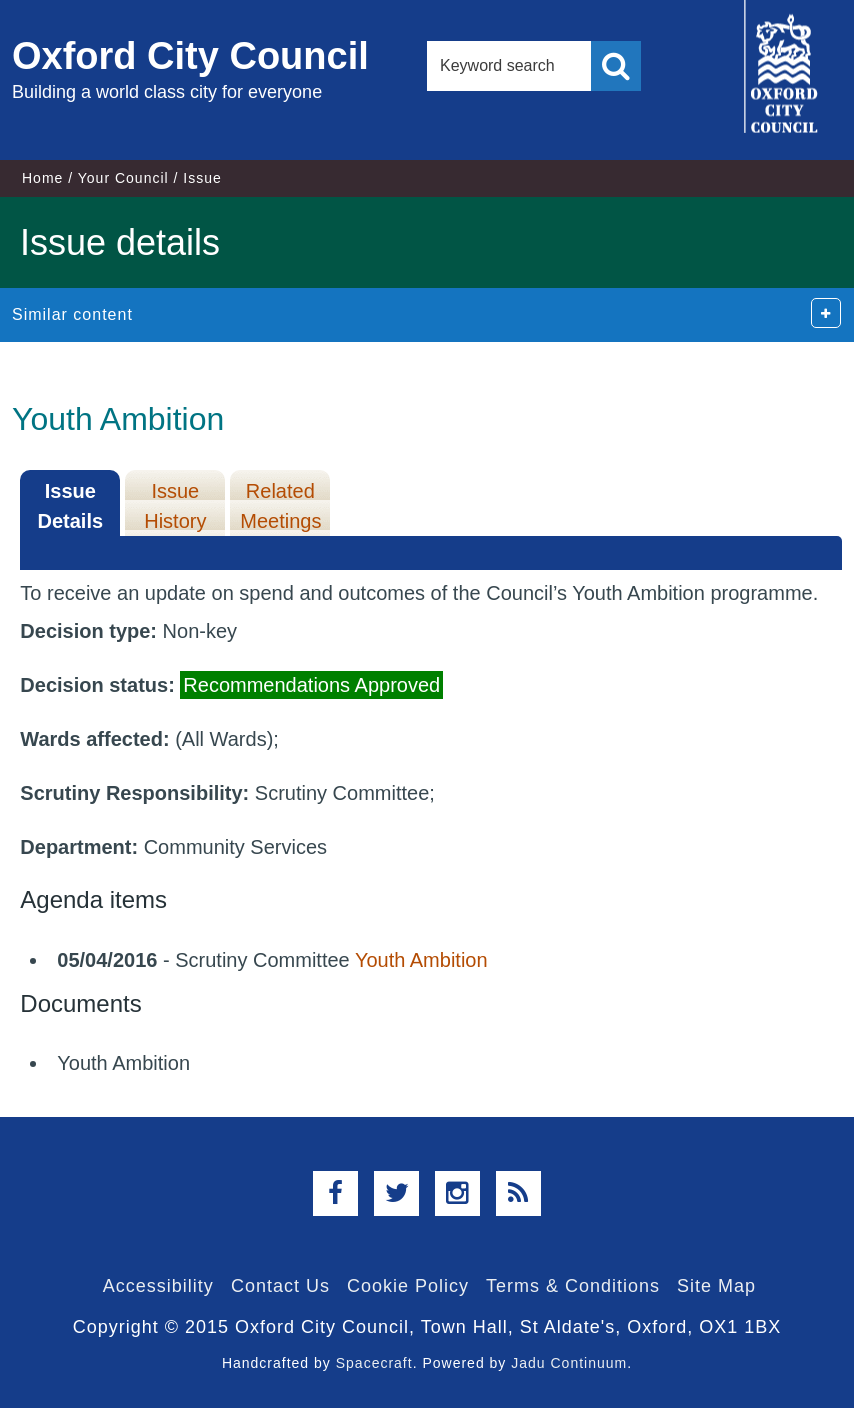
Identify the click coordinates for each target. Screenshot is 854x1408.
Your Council (123, 178)
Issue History (175, 506)
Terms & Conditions (573, 1286)
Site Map (716, 1286)
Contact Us (280, 1286)
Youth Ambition (421, 960)
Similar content (72, 314)
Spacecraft (374, 1363)
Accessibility (158, 1286)
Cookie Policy (408, 1286)
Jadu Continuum (569, 1363)
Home (42, 178)
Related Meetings (280, 506)
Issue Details (71, 506)
